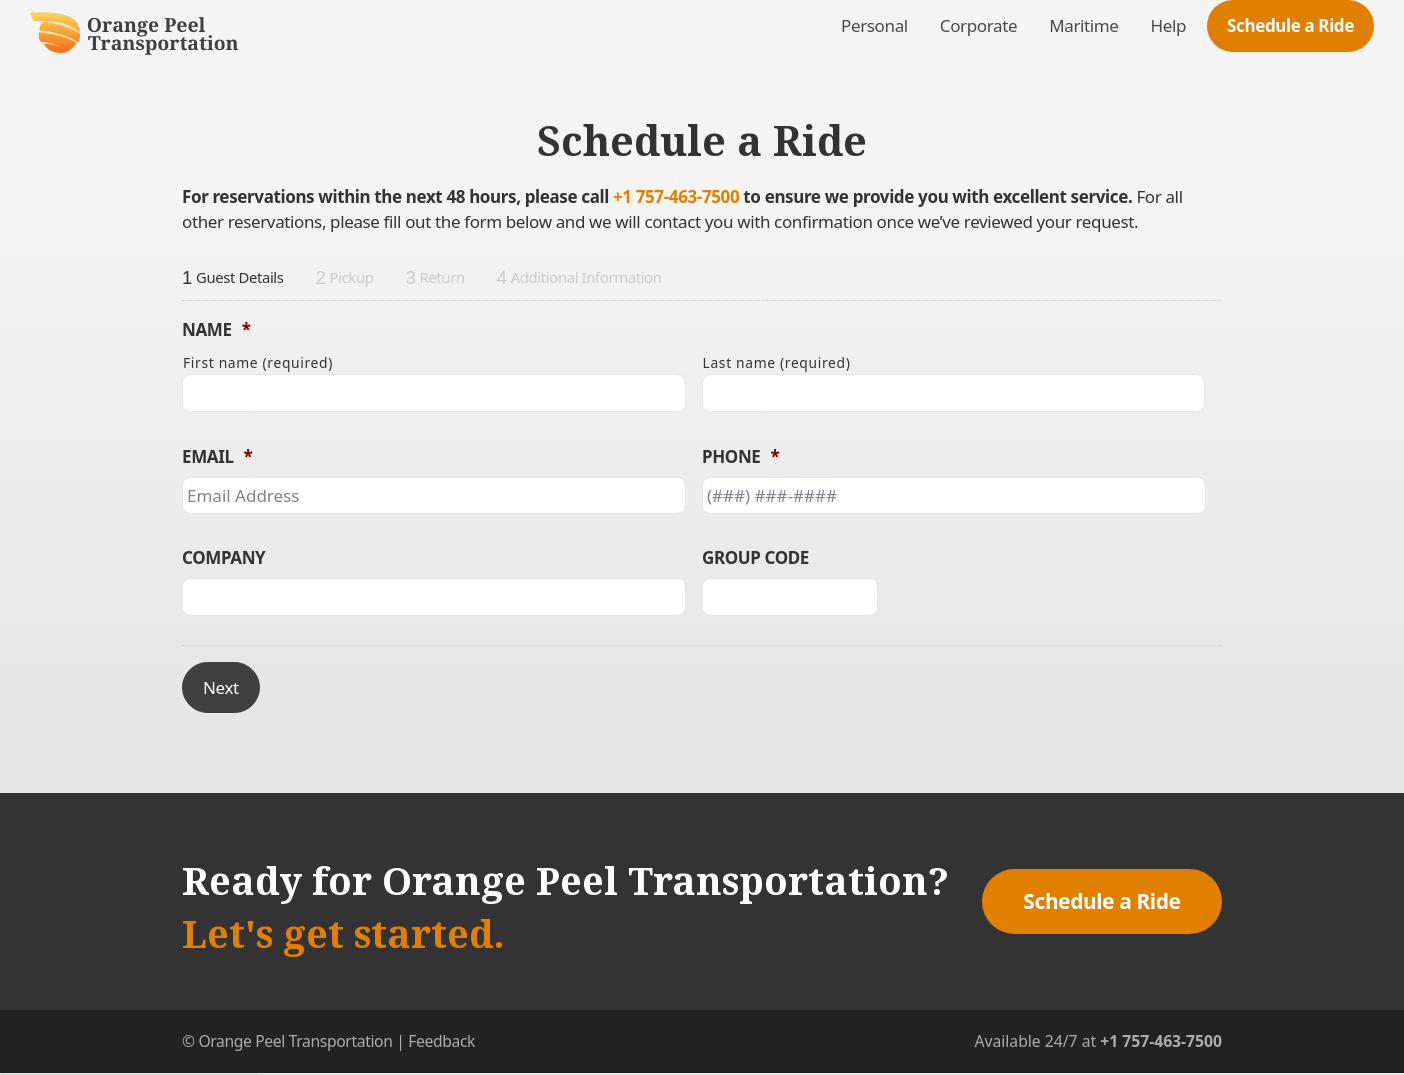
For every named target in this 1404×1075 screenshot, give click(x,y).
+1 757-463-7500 (676, 196)
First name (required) (258, 362)
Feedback (441, 1041)
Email (217, 457)
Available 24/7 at (1098, 1041)
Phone (740, 457)
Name (216, 330)
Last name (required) (777, 362)
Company (223, 558)
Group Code (755, 558)
